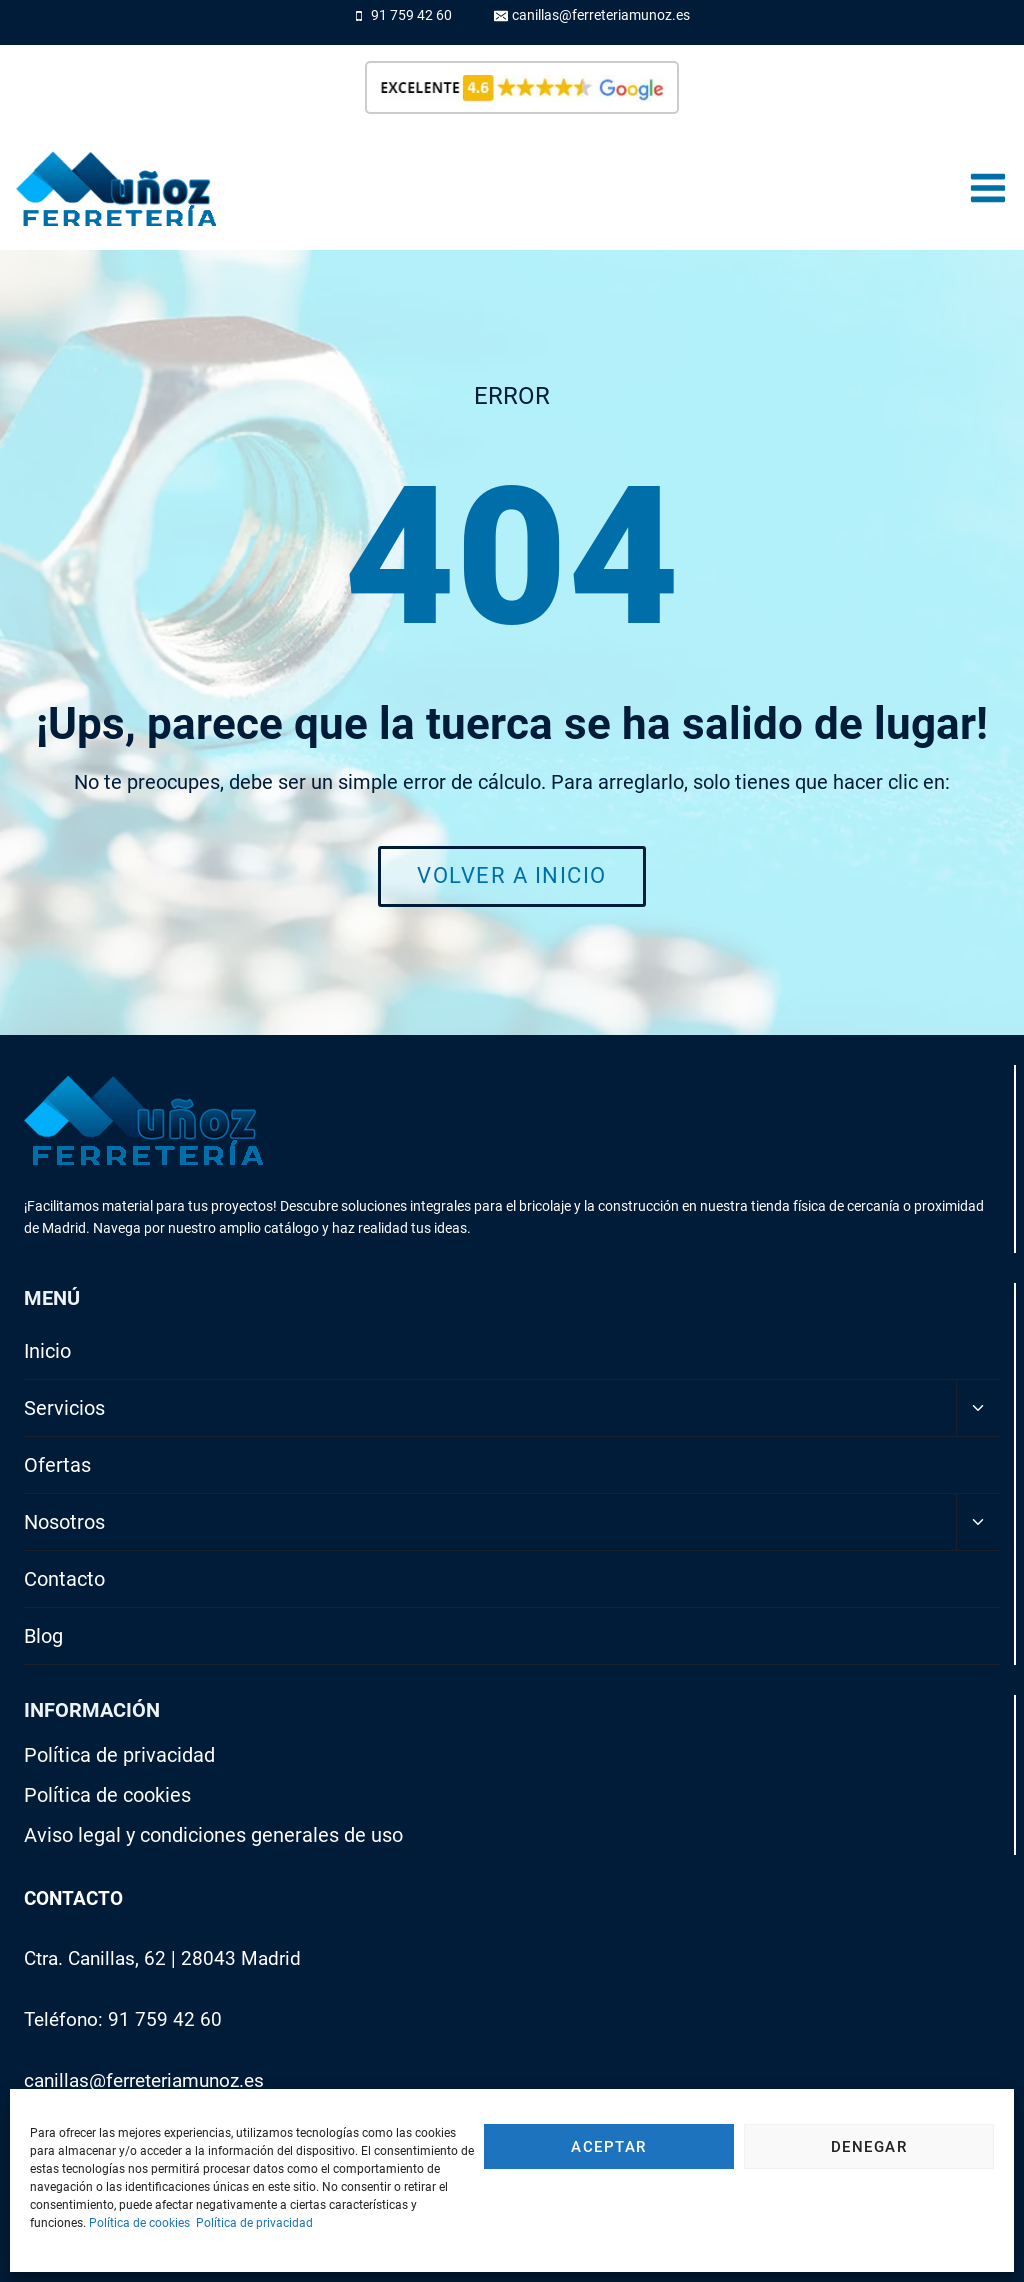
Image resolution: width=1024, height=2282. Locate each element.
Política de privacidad (254, 2223)
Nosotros (64, 1522)
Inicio (47, 1351)
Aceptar (609, 2147)
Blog (43, 1636)
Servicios (64, 1408)
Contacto (64, 1579)
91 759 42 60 (165, 2019)
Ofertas (57, 1465)
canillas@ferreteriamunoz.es (144, 2080)
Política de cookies (139, 2223)
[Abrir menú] (987, 188)
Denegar (869, 2147)
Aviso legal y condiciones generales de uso (213, 1835)
